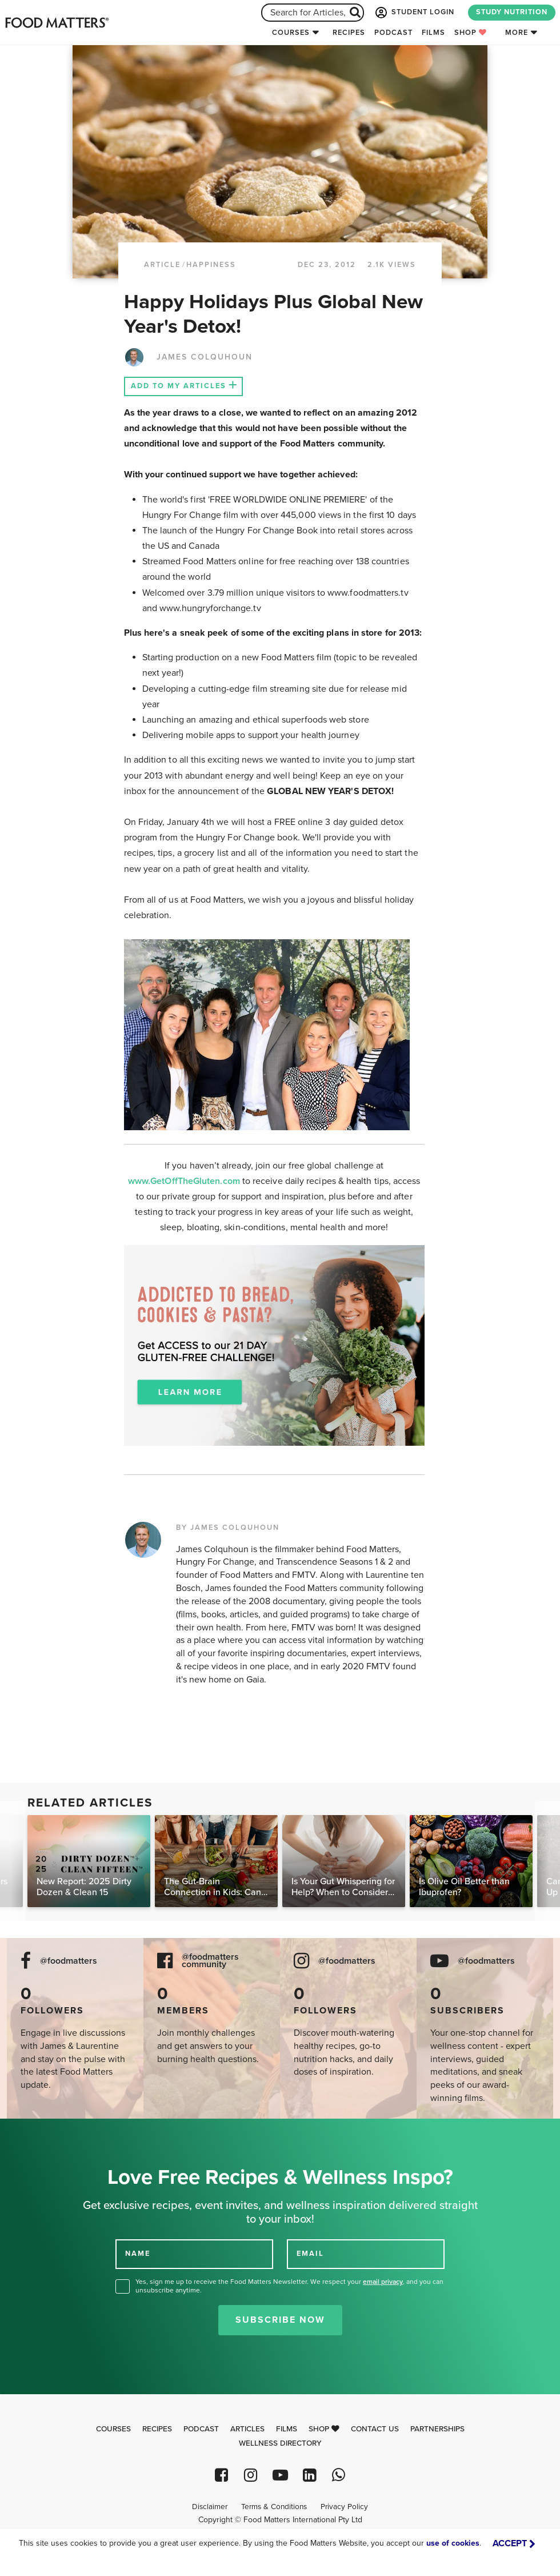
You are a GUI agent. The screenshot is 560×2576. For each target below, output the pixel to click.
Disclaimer (209, 2506)
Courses (291, 32)
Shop (470, 32)
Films (433, 32)
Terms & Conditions (274, 2506)
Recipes (349, 32)
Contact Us (375, 2429)
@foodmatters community (210, 1960)
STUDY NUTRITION (511, 12)
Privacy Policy (344, 2506)
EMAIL (310, 2253)
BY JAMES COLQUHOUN (227, 1527)
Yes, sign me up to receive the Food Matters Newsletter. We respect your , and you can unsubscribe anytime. (289, 2286)
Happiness (211, 264)
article (162, 264)
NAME (137, 2253)
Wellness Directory (280, 2443)
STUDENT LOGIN (413, 12)
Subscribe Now (280, 2320)
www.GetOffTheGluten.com (185, 1181)
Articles (247, 2429)
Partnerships (437, 2429)
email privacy (383, 2282)
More (516, 32)
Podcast (393, 32)
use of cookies (452, 2543)
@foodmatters (68, 1961)
